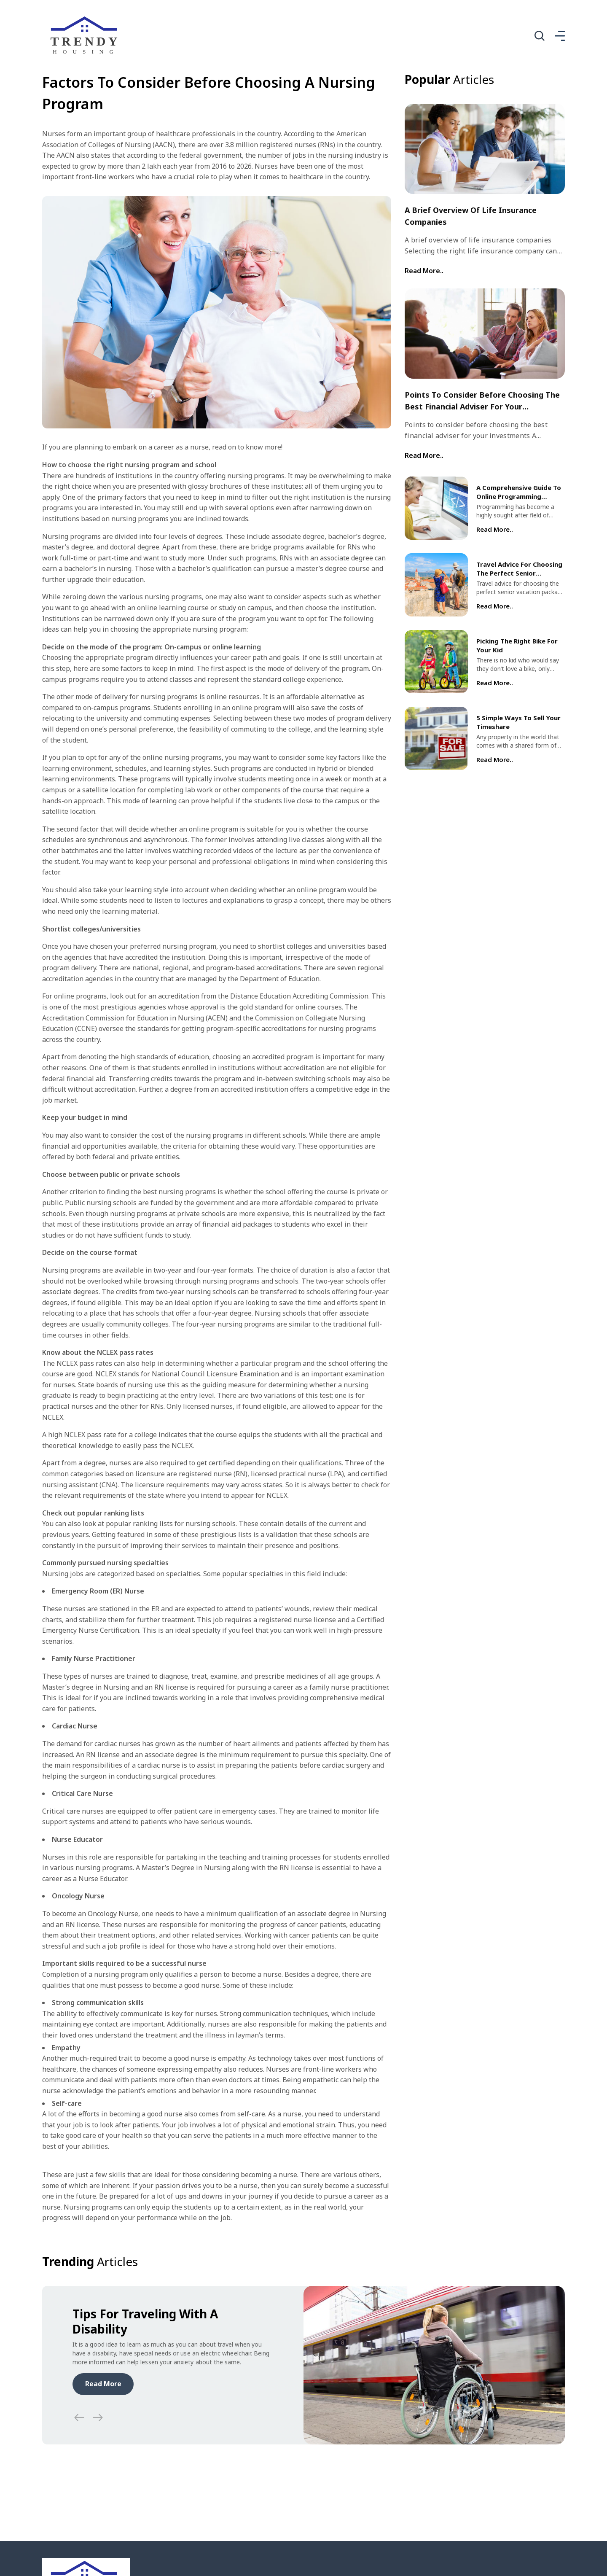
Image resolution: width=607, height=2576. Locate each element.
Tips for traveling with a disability (145, 2321)
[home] (86, 35)
